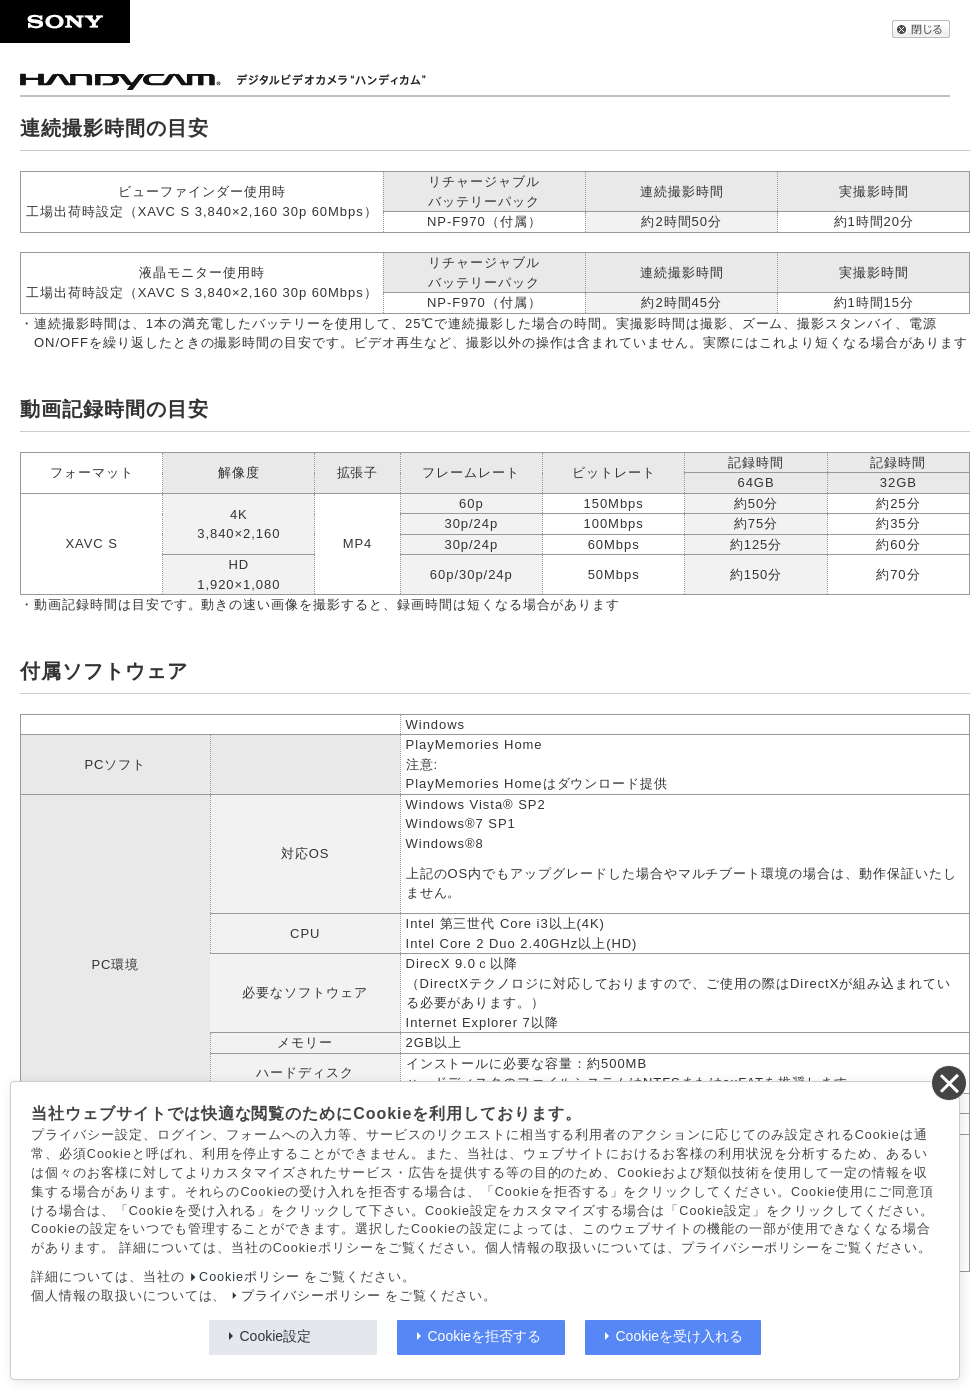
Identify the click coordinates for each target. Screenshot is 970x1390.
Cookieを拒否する (485, 1336)
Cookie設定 (276, 1336)
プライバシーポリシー (311, 1296)
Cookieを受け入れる (680, 1336)
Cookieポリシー (249, 1277)
